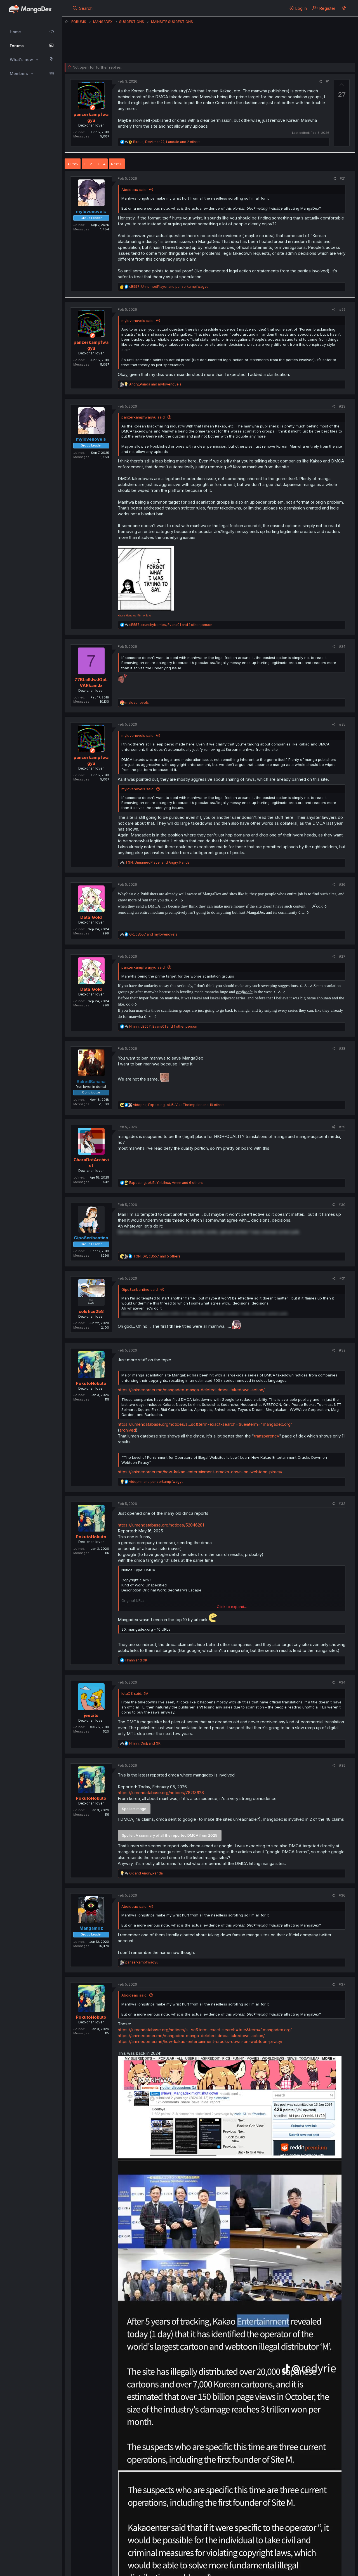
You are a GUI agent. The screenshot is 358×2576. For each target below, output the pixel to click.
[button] (37, 60)
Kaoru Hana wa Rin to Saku (135, 615)
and (155, 384)
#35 (342, 1765)
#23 (342, 406)
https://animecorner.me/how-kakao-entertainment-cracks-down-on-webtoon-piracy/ (200, 1471)
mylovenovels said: (137, 320)
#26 (342, 884)
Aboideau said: (134, 189)
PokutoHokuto (91, 1383)
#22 (342, 309)
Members (19, 73)
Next (115, 164)
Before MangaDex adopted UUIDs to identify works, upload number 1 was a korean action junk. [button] (209, 1232)
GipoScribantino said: (140, 1289)
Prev (74, 164)
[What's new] (344, 8)
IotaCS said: (131, 1693)
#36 (342, 1895)
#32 (342, 1350)
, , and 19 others (179, 1105)
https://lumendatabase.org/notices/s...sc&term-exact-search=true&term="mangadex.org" (205, 1424)
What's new (21, 59)
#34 (342, 1682)
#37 (342, 1984)
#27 (342, 956)
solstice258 (91, 1311)
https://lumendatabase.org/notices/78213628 (161, 1792)
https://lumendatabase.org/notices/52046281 (161, 1525)
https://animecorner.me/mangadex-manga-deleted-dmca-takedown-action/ (191, 1389)
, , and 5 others (156, 1256)
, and (168, 286)
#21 (342, 178)
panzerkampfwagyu (91, 49)
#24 (342, 646)
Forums (17, 45)
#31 (342, 1278)
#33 (342, 1504)
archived (127, 1430)
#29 (342, 1127)
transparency (266, 1436)
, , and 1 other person (170, 625)
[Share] (320, 81)
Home (15, 31)
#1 (327, 81)
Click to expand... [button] (232, 1606)
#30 (342, 1205)
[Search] (82, 8)
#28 (342, 1048)
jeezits (91, 1715)
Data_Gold (91, 917)
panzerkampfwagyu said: (143, 417)
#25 (342, 724)
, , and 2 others (167, 142)
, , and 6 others (166, 1183)
